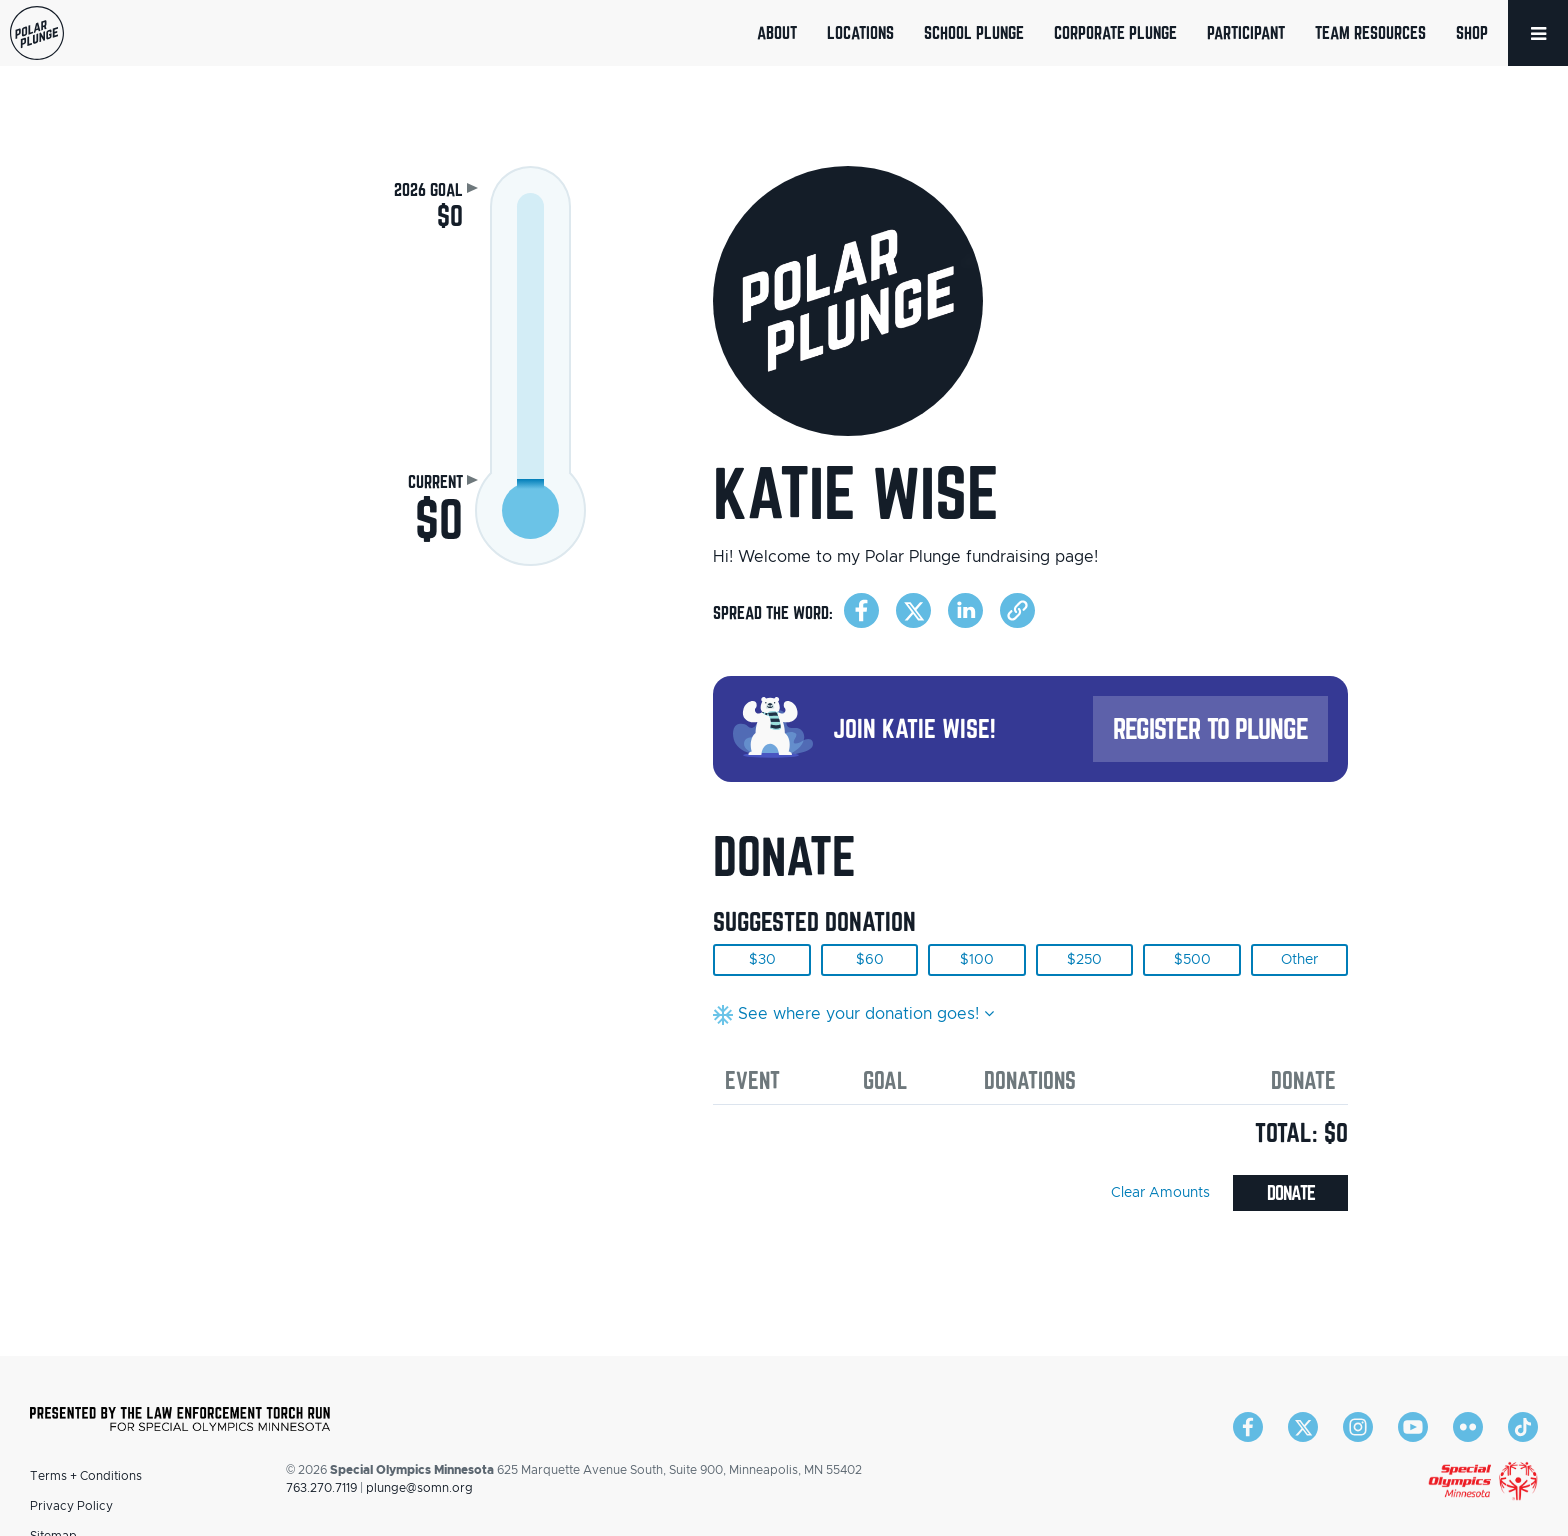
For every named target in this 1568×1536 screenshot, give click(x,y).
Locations (860, 32)
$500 (1192, 960)
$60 (870, 960)
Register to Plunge (1211, 728)
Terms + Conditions (86, 1476)
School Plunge (974, 32)
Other (1299, 960)
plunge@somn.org (419, 1488)
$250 (1084, 960)
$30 (762, 960)
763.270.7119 (321, 1488)
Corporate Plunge (1115, 32)
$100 (977, 960)
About (777, 32)
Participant (1246, 32)
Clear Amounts (1160, 1193)
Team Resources (1370, 32)
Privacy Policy (71, 1506)
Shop (1472, 32)
